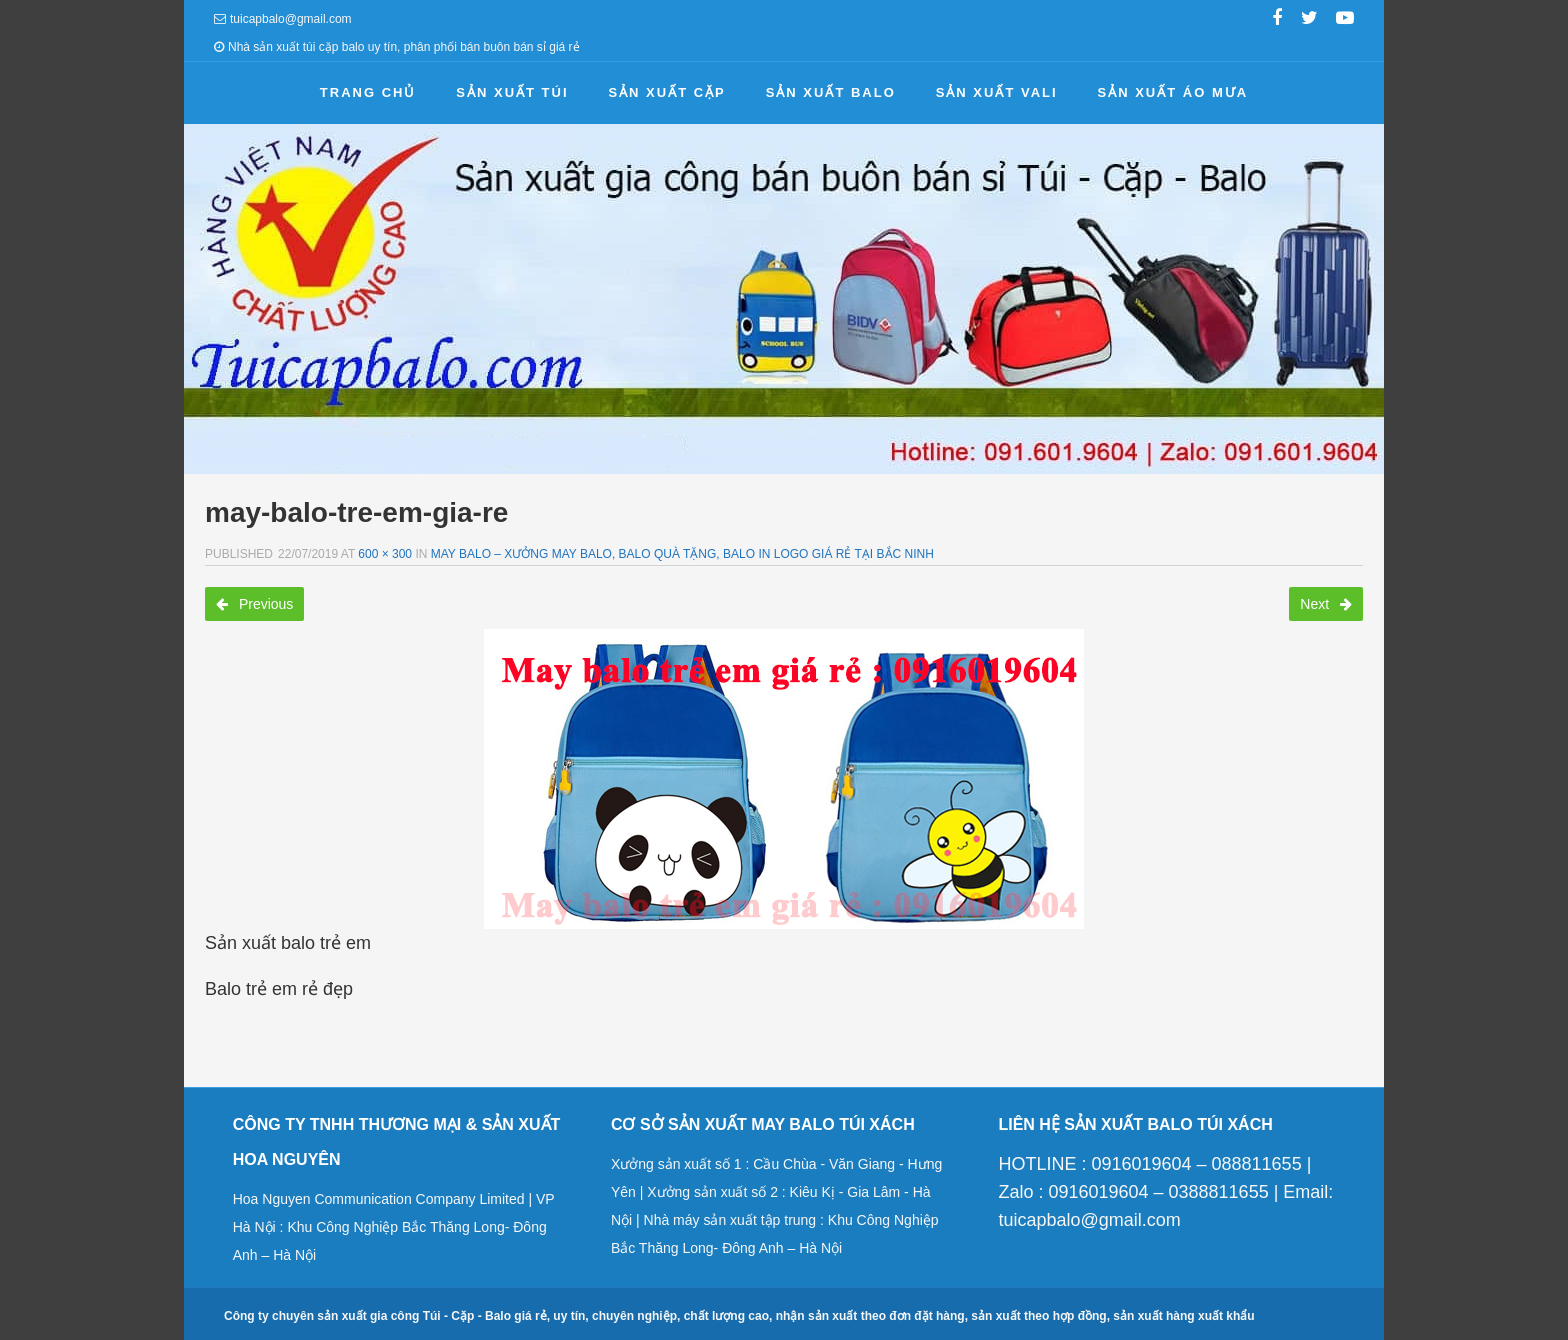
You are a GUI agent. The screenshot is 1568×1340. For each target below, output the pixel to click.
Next (1326, 604)
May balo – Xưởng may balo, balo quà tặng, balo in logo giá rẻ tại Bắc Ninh (682, 554)
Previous (254, 604)
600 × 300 (385, 554)
